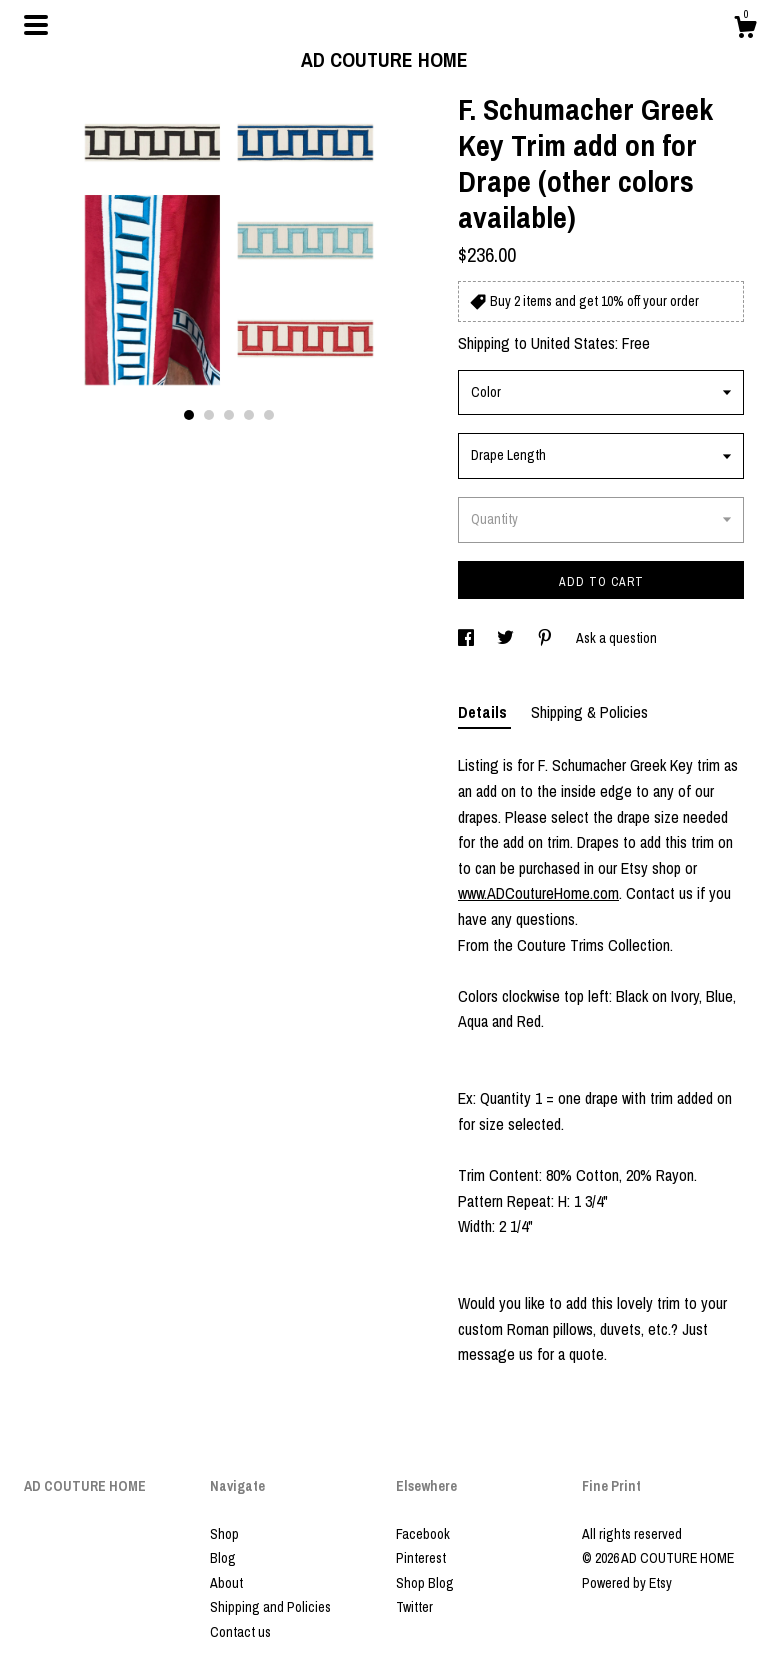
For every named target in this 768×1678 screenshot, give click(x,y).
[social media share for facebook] (467, 638)
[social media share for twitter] (507, 638)
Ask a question (616, 638)
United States (573, 343)
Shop (224, 1534)
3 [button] (229, 415)
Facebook (423, 1534)
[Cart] (745, 30)
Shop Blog (425, 1583)
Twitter (414, 1607)
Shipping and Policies (270, 1607)
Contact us (240, 1632)
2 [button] (209, 415)
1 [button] (189, 415)
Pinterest (421, 1558)
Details (484, 712)
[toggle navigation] (36, 25)
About (226, 1583)
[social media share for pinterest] (546, 638)
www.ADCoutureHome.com (538, 893)
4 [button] (249, 415)
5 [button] (269, 415)
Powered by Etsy (627, 1583)
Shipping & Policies (589, 712)
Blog (223, 1558)
